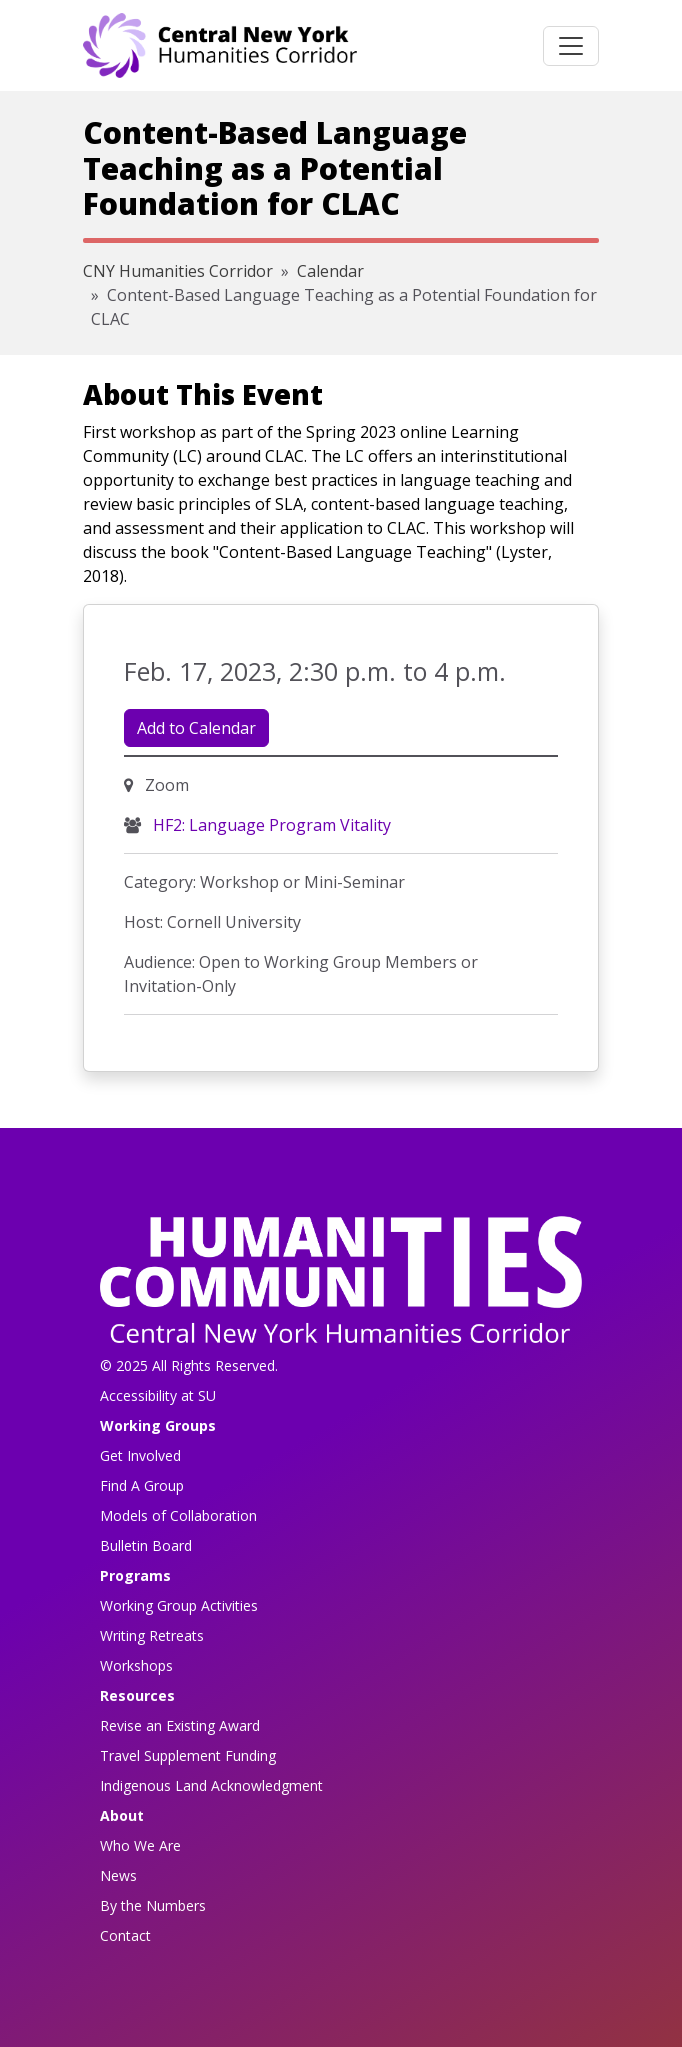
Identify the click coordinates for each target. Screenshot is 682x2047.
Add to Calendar (196, 728)
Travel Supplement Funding (188, 1755)
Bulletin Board (146, 1545)
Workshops (136, 1665)
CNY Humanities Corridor (178, 271)
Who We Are (140, 1845)
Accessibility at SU (158, 1395)
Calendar (330, 271)
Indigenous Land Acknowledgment (211, 1785)
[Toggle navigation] (571, 46)
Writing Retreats (152, 1635)
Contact (125, 1935)
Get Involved (140, 1455)
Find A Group (142, 1485)
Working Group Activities (179, 1605)
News (118, 1875)
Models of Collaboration (178, 1515)
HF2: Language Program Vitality (270, 825)
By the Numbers (153, 1905)
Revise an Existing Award (180, 1725)
